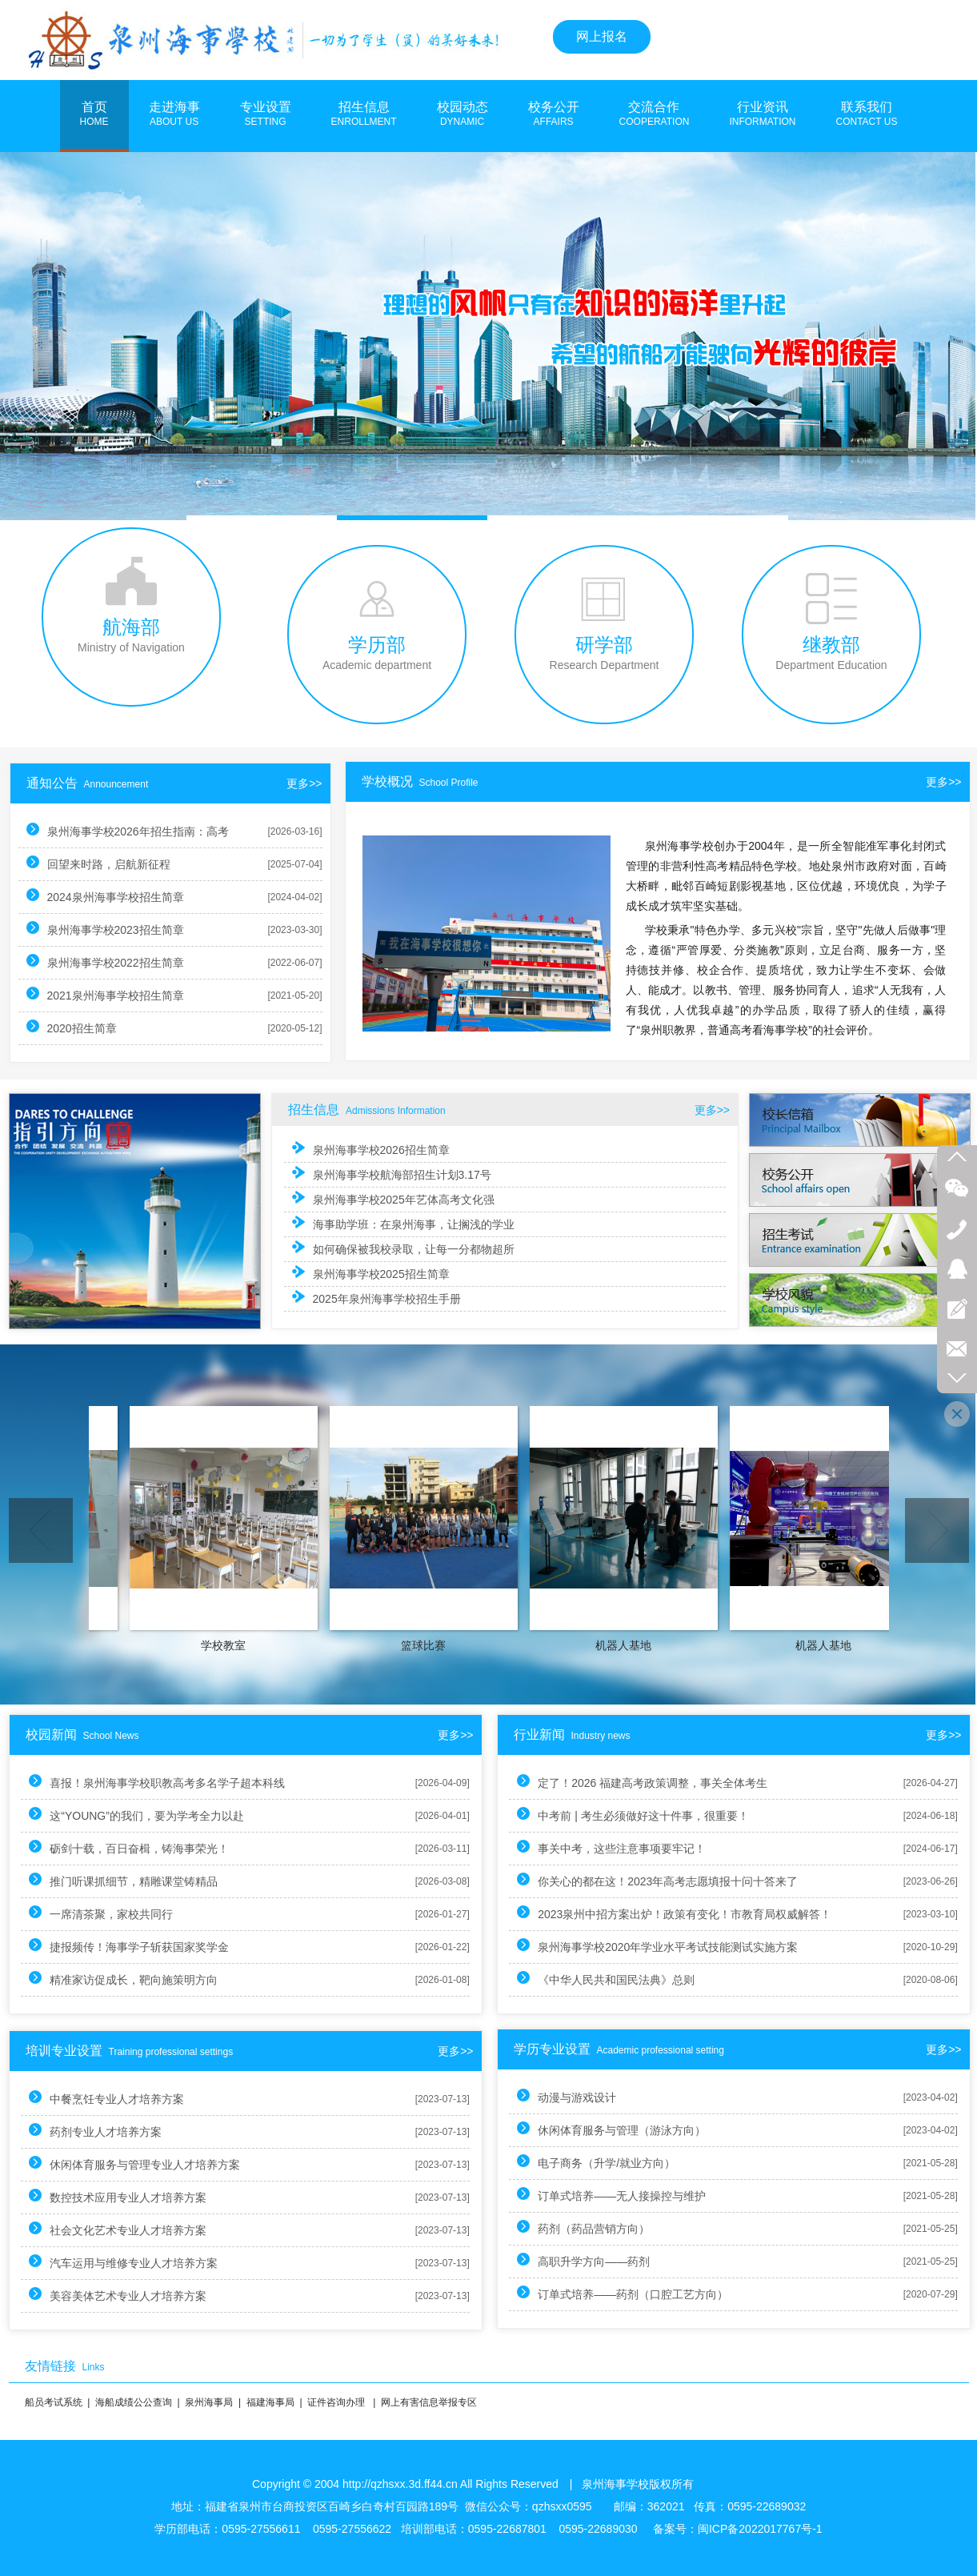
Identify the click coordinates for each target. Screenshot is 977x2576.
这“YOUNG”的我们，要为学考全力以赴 (154, 1814)
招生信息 (364, 114)
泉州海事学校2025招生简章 (371, 1271)
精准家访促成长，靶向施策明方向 (140, 1978)
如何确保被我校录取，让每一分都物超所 (402, 1247)
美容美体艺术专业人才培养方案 (135, 2294)
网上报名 (601, 36)
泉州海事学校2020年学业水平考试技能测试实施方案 (632, 1945)
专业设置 (265, 114)
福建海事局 (270, 2402)
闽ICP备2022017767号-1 (760, 2528)
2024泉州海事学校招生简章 (122, 895)
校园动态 (462, 114)
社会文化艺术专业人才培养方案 (135, 2229)
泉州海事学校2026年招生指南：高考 (144, 830)
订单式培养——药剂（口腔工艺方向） (597, 2293)
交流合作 (654, 114)
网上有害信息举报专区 (429, 2402)
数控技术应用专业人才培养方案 (135, 2196)
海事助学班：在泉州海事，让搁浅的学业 (402, 1223)
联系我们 (867, 114)
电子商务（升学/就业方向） (571, 2161)
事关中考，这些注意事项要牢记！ (586, 1847)
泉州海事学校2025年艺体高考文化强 (393, 1199)
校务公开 (553, 114)
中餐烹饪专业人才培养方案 (124, 2097)
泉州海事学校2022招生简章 (122, 961)
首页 (94, 114)
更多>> (922, 781)
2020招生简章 (88, 1027)
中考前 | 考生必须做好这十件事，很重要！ (607, 1814)
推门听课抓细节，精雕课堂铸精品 (140, 1880)
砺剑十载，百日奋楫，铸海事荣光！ (146, 1847)
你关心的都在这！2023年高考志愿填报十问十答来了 (632, 1880)
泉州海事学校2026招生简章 (371, 1151)
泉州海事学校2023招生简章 (122, 928)
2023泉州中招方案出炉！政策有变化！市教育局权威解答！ (649, 1913)
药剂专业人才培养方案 (112, 2130)
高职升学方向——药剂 (558, 2260)
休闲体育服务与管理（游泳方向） (586, 2129)
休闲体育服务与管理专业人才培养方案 (152, 2163)
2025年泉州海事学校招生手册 (376, 1294)
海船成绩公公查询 (133, 2402)
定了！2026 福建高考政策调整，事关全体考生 (617, 1781)
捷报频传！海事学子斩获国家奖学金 (146, 1945)
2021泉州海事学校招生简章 (122, 994)
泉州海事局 (209, 2402)
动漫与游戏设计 (541, 2096)
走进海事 (174, 114)
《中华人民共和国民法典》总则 (581, 1978)
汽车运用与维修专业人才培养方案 (140, 2262)
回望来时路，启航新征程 (115, 863)
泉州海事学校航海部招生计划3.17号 (391, 1175)
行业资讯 (762, 114)
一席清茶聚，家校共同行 (118, 1913)
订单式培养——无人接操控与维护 (586, 2194)
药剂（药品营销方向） (558, 2227)
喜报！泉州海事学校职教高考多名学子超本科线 (174, 1781)
